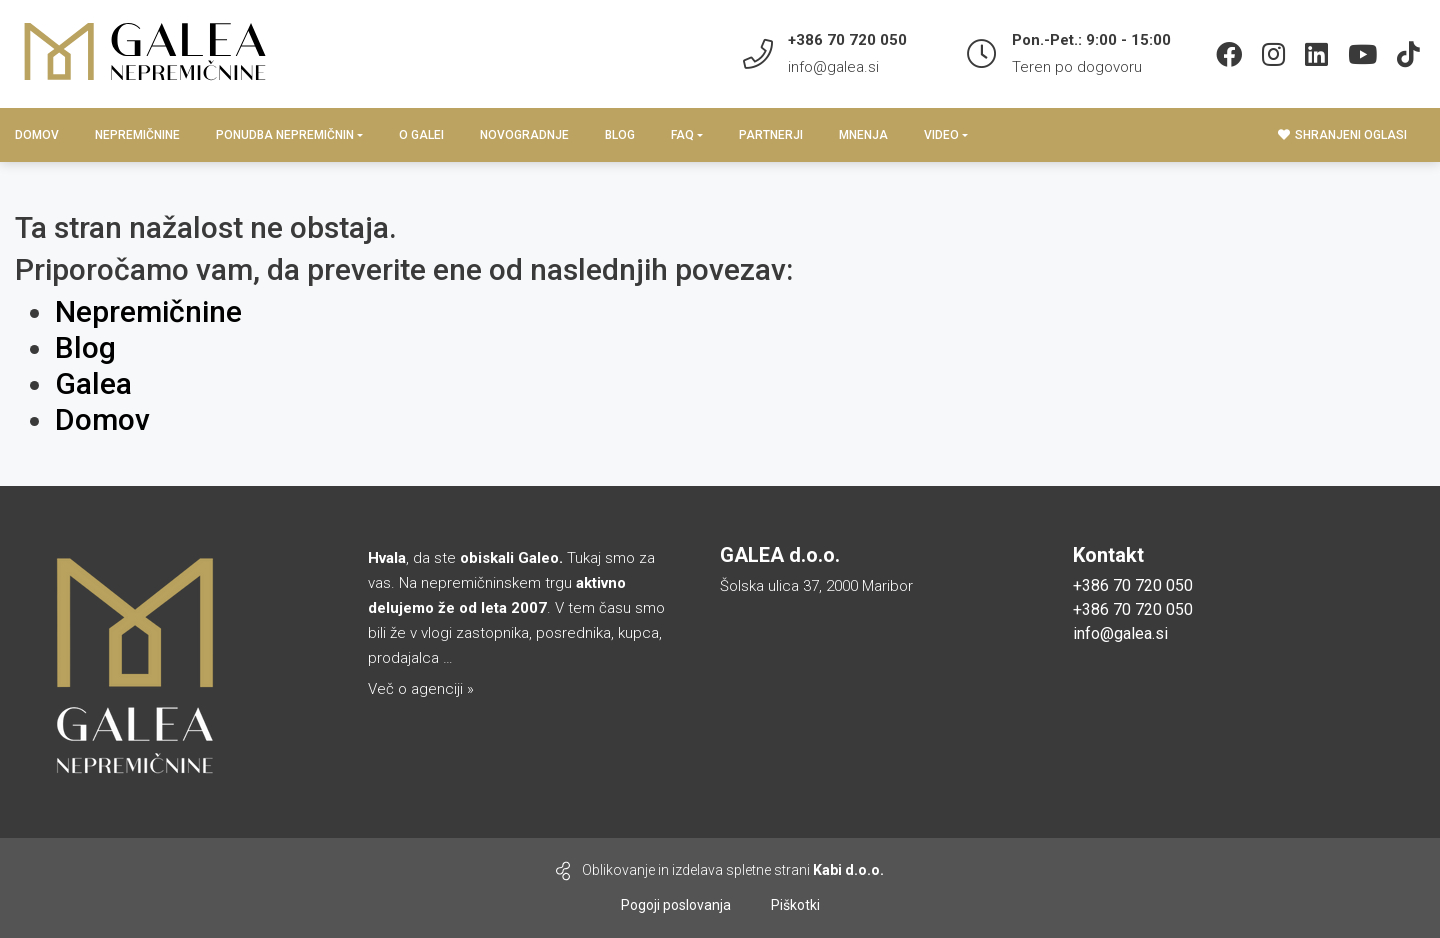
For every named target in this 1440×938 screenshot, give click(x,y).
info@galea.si (833, 67)
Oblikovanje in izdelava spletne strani (720, 871)
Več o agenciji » (421, 689)
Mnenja (863, 135)
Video (941, 135)
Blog (85, 347)
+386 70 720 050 (1133, 585)
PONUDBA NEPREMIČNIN (285, 135)
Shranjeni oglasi (1342, 135)
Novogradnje (524, 135)
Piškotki (795, 905)
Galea (93, 383)
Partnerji (771, 135)
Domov (37, 135)
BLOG (620, 135)
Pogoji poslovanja (676, 905)
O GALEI (421, 135)
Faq (682, 135)
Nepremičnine (137, 135)
